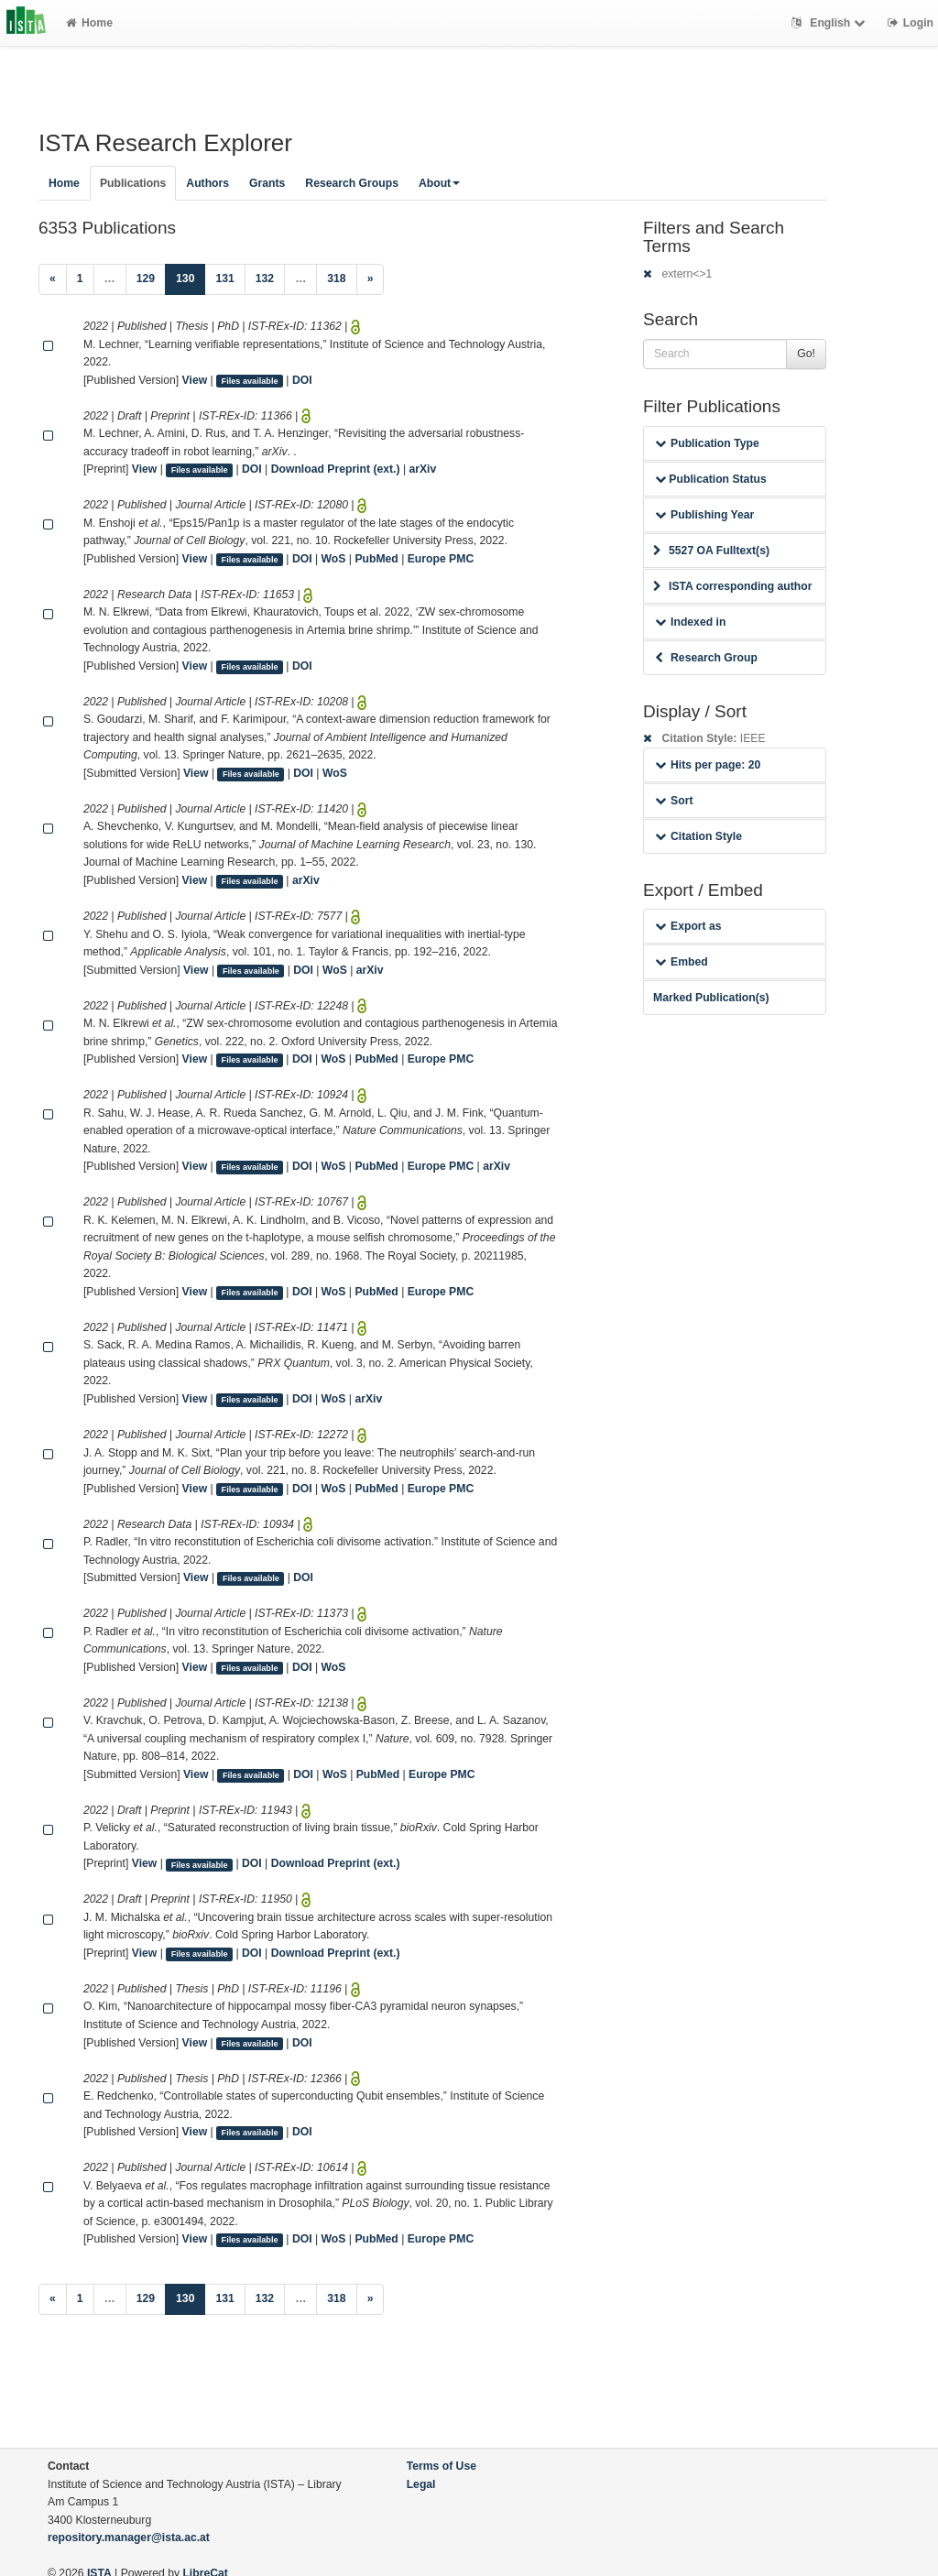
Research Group (706, 657)
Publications (133, 183)
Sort (674, 800)
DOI (302, 380)
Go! (806, 353)
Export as (688, 926)
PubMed (376, 558)
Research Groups (351, 183)
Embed (681, 961)
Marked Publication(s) (711, 997)
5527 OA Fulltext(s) (711, 550)
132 (265, 278)
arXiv (422, 469)
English (830, 22)
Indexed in (690, 622)
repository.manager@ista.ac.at (129, 2537)
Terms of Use (441, 2466)
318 (336, 278)
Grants (267, 183)
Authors (207, 183)
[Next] (370, 279)
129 (145, 278)
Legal (421, 2484)
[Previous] (52, 279)
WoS (334, 558)
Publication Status (711, 479)
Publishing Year (704, 514)
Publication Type (707, 443)
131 (224, 278)
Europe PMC (441, 558)
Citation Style (698, 836)
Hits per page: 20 (707, 765)
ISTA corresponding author (733, 586)
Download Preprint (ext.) (335, 469)
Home (89, 22)
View (195, 380)
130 (190, 277)
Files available (250, 381)
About (439, 183)
